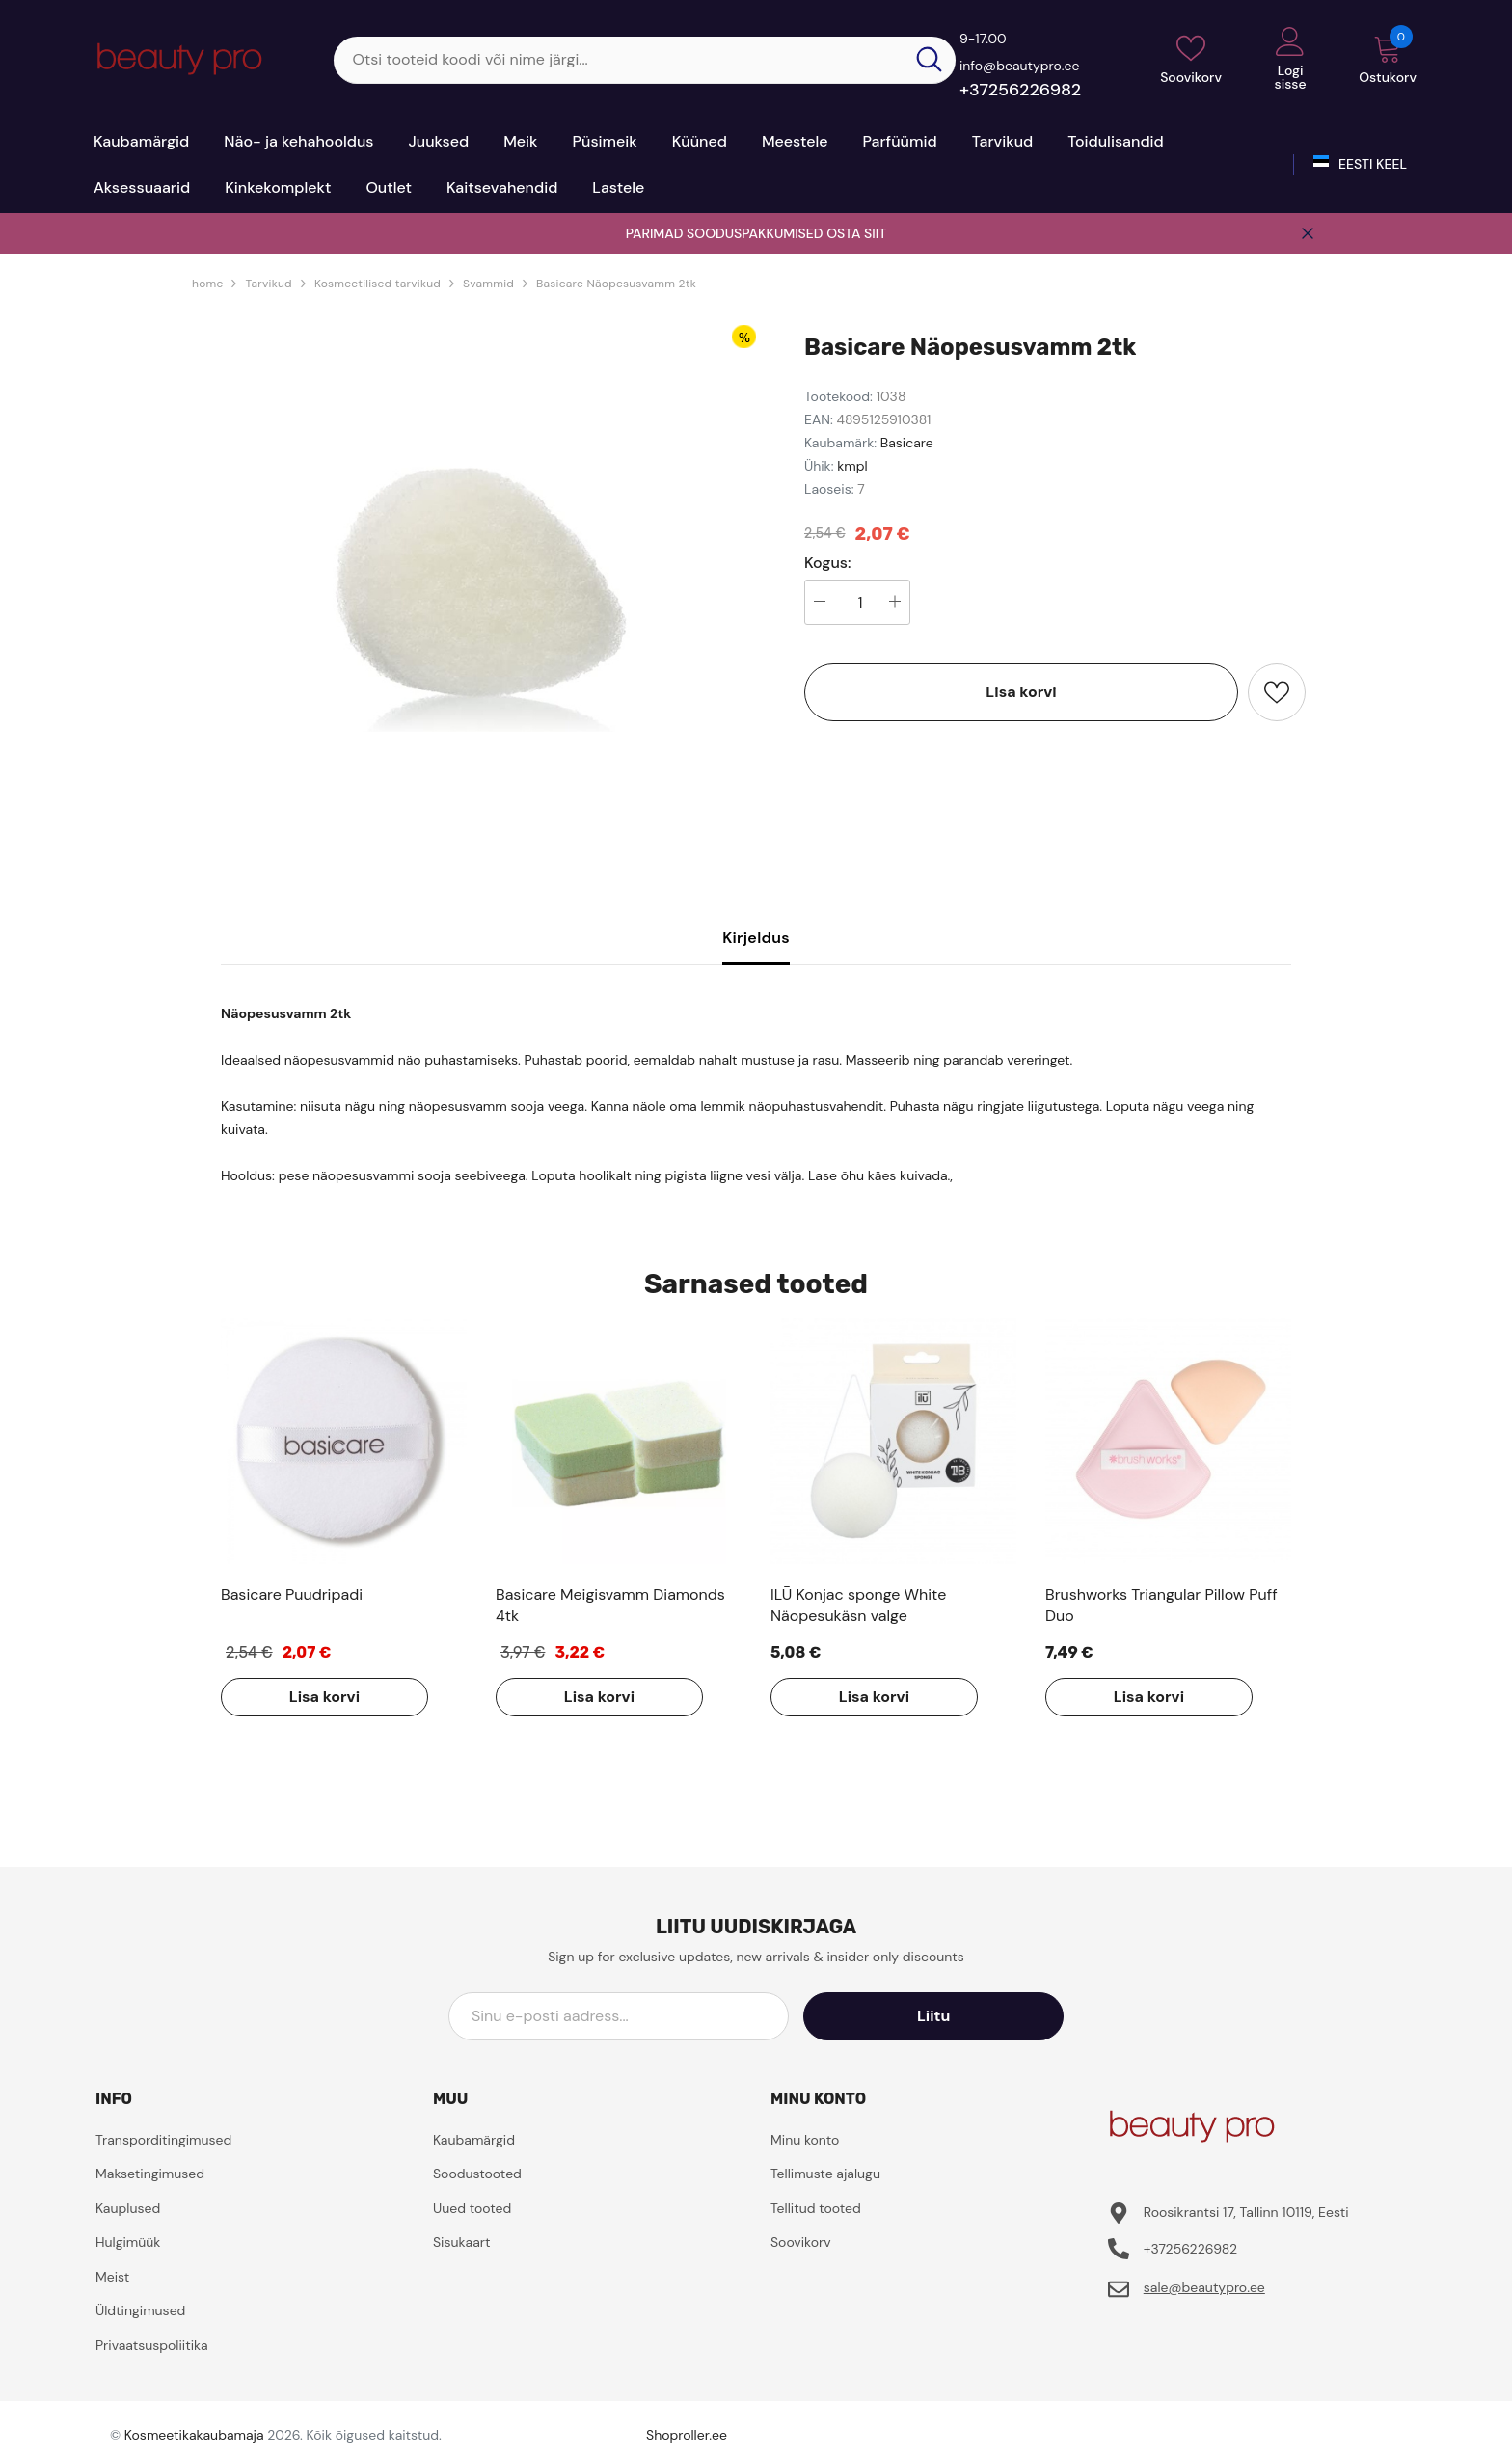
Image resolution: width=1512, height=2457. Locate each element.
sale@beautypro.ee (1204, 2287)
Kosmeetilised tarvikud (377, 283)
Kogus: (827, 563)
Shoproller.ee (686, 2435)
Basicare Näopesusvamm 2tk (616, 283)
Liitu (976, 2016)
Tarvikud (268, 283)
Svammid (488, 283)
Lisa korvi (1021, 692)
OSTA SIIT (856, 233)
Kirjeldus (756, 938)
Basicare (906, 442)
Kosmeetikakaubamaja (194, 2435)
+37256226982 (1020, 89)
